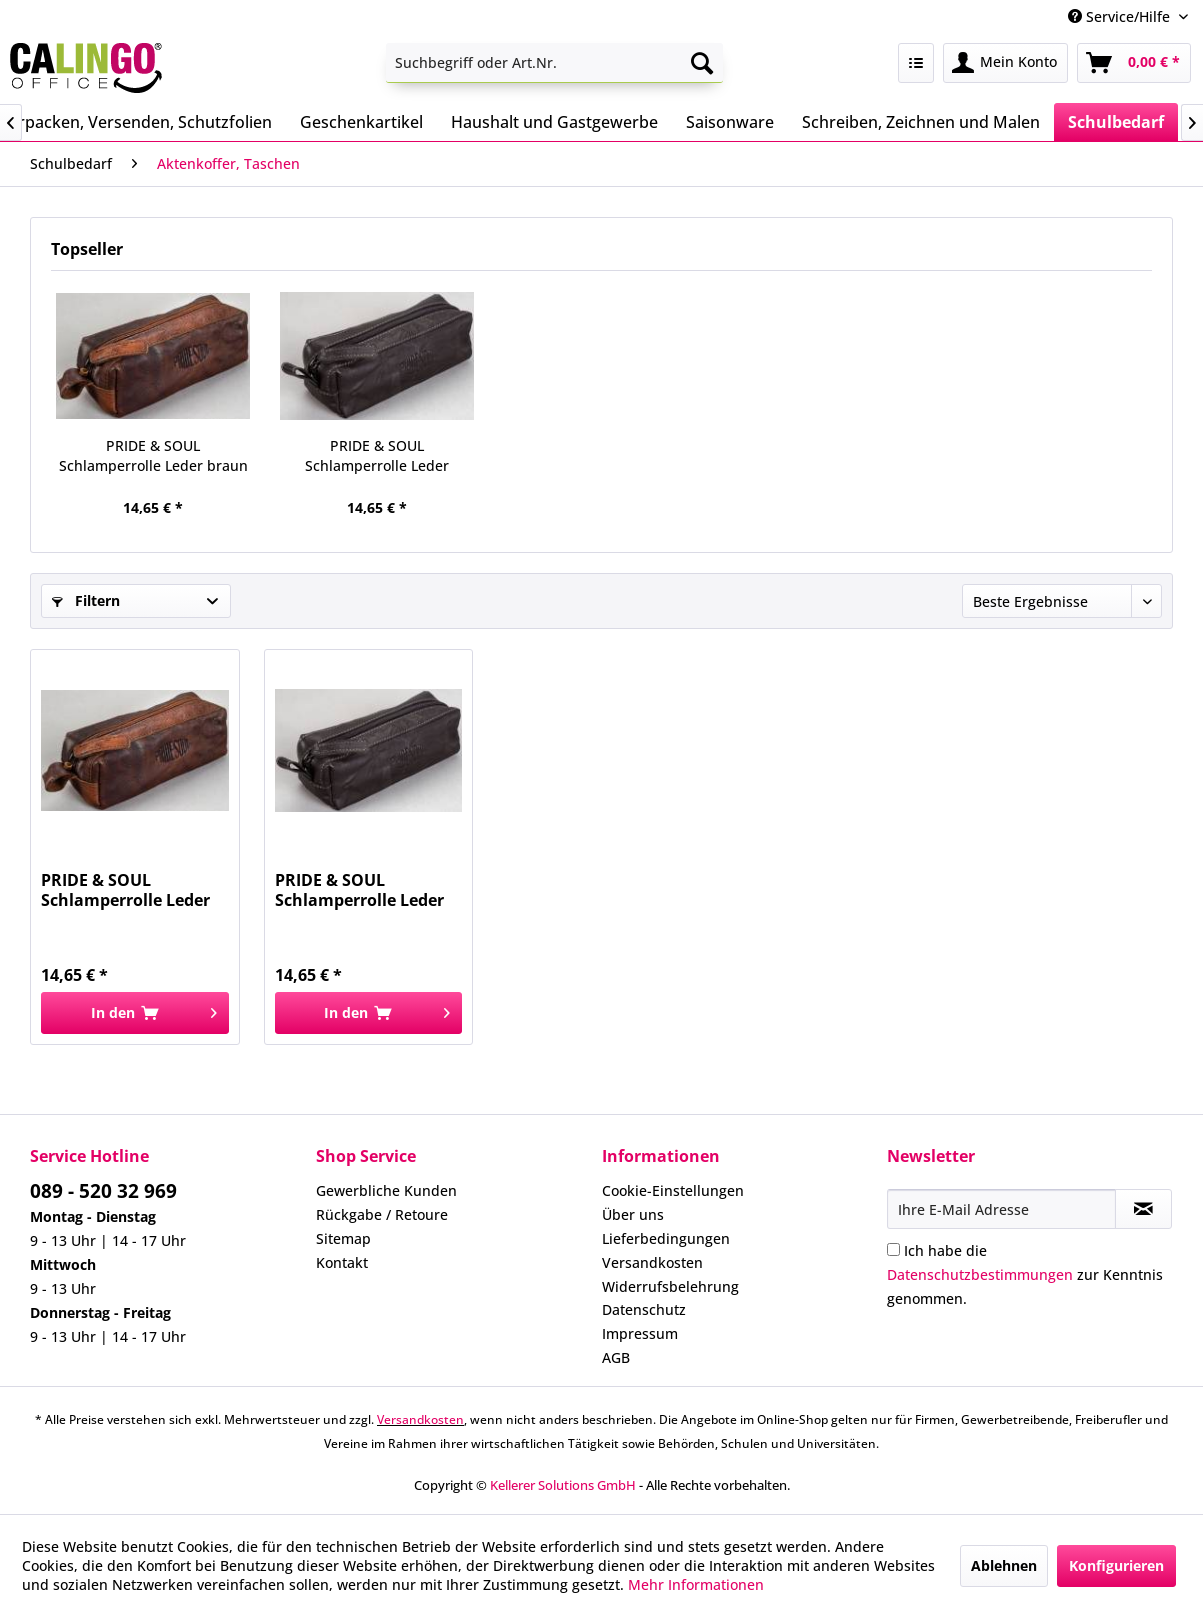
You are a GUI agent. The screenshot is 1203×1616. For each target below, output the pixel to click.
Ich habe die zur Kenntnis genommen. (1025, 1274)
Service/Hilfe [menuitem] (1121, 16)
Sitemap (343, 1238)
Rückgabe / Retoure (382, 1214)
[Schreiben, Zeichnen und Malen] (921, 122)
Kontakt (342, 1262)
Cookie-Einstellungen (673, 1190)
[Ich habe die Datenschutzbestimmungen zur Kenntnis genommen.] (893, 1249)
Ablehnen (1004, 1565)
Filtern (86, 600)
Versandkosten (652, 1262)
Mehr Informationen (696, 1584)
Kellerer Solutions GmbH (563, 1485)
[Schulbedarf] (1116, 122)
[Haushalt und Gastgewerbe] (554, 122)
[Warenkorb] (1134, 63)
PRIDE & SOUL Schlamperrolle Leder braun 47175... (153, 456)
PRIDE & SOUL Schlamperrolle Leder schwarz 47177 (377, 456)
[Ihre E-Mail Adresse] (1001, 1209)
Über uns (633, 1214)
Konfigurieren (1116, 1565)
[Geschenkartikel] (361, 122)
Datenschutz (644, 1309)
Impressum (640, 1333)
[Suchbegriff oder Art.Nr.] (554, 63)
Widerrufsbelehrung (670, 1286)
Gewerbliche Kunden (386, 1190)
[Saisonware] (730, 122)
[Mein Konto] (1005, 63)
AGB (616, 1357)
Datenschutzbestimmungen (980, 1274)
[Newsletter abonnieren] (1143, 1209)
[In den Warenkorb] (135, 1013)
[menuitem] (554, 63)
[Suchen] (702, 63)
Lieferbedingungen (666, 1238)
